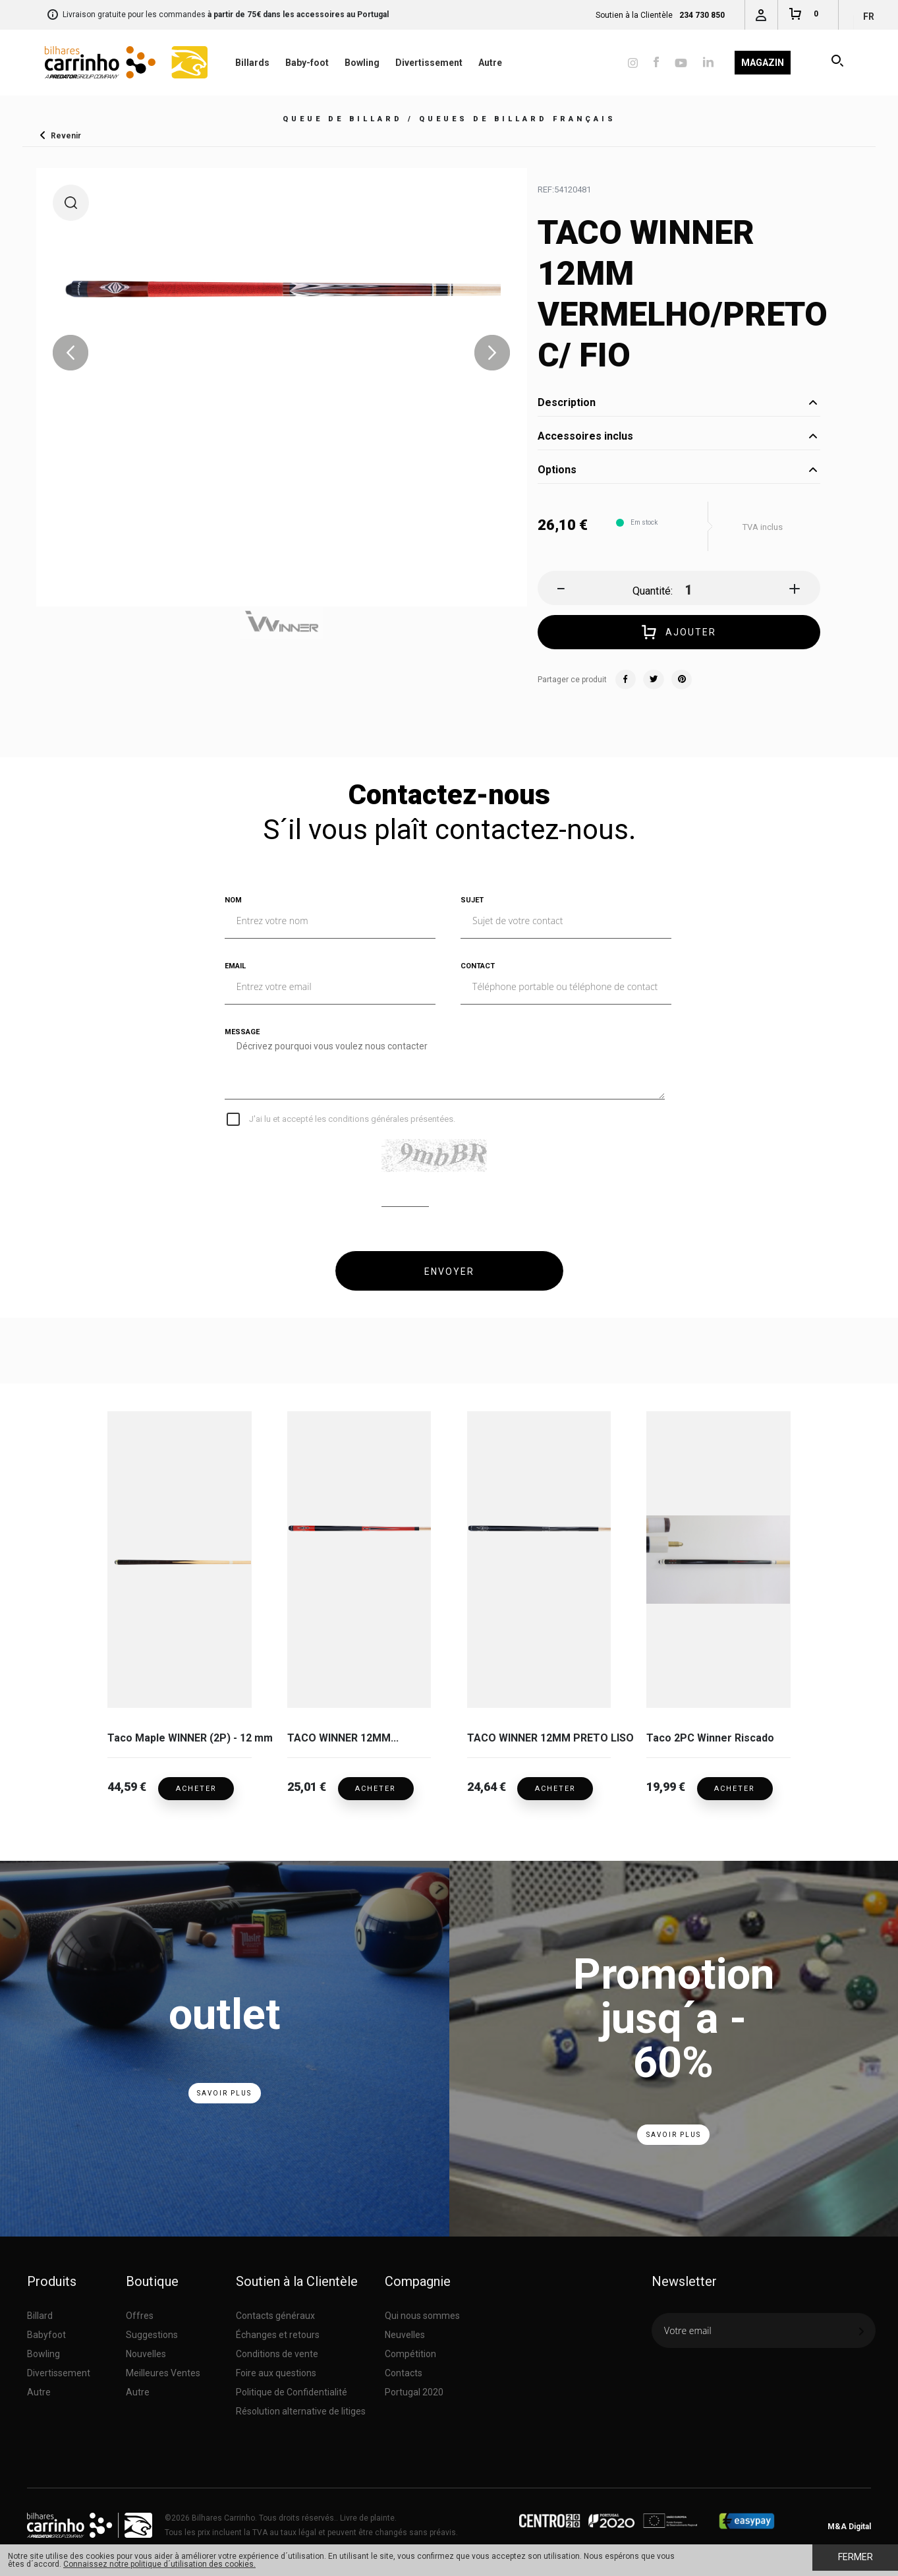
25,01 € (306, 1785)
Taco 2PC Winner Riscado (710, 1738)
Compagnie (418, 2278)
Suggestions (152, 2331)
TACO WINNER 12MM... (343, 1738)
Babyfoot (46, 2331)
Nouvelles (146, 2350)
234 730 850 (702, 15)
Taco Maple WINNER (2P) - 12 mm (179, 1738)
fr (868, 16)
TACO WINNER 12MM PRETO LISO (539, 1738)
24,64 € (486, 1785)
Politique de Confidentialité (291, 2389)
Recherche (838, 63)
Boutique (152, 2278)
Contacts (403, 2369)
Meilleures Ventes (163, 2369)
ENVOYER (449, 1271)
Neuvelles (405, 2331)
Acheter (200, 1785)
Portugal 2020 (414, 2389)
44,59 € (126, 1785)
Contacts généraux (275, 2312)
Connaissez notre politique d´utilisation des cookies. (159, 2564)
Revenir (66, 135)
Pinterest (681, 679)
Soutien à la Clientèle (297, 2278)
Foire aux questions (276, 2369)
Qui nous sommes (422, 2312)
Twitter (653, 679)
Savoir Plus (224, 2089)
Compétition (410, 2350)
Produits (51, 2278)
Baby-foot (307, 62)
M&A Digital (849, 2523)
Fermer (855, 2557)
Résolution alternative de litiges (301, 2408)
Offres (140, 2312)
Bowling (362, 62)
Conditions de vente (277, 2350)
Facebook (625, 679)
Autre (490, 62)
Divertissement (429, 62)
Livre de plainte (367, 2514)
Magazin (762, 62)
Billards (252, 62)
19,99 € (665, 1785)
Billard (40, 2312)
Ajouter (679, 633)
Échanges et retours (278, 2331)
